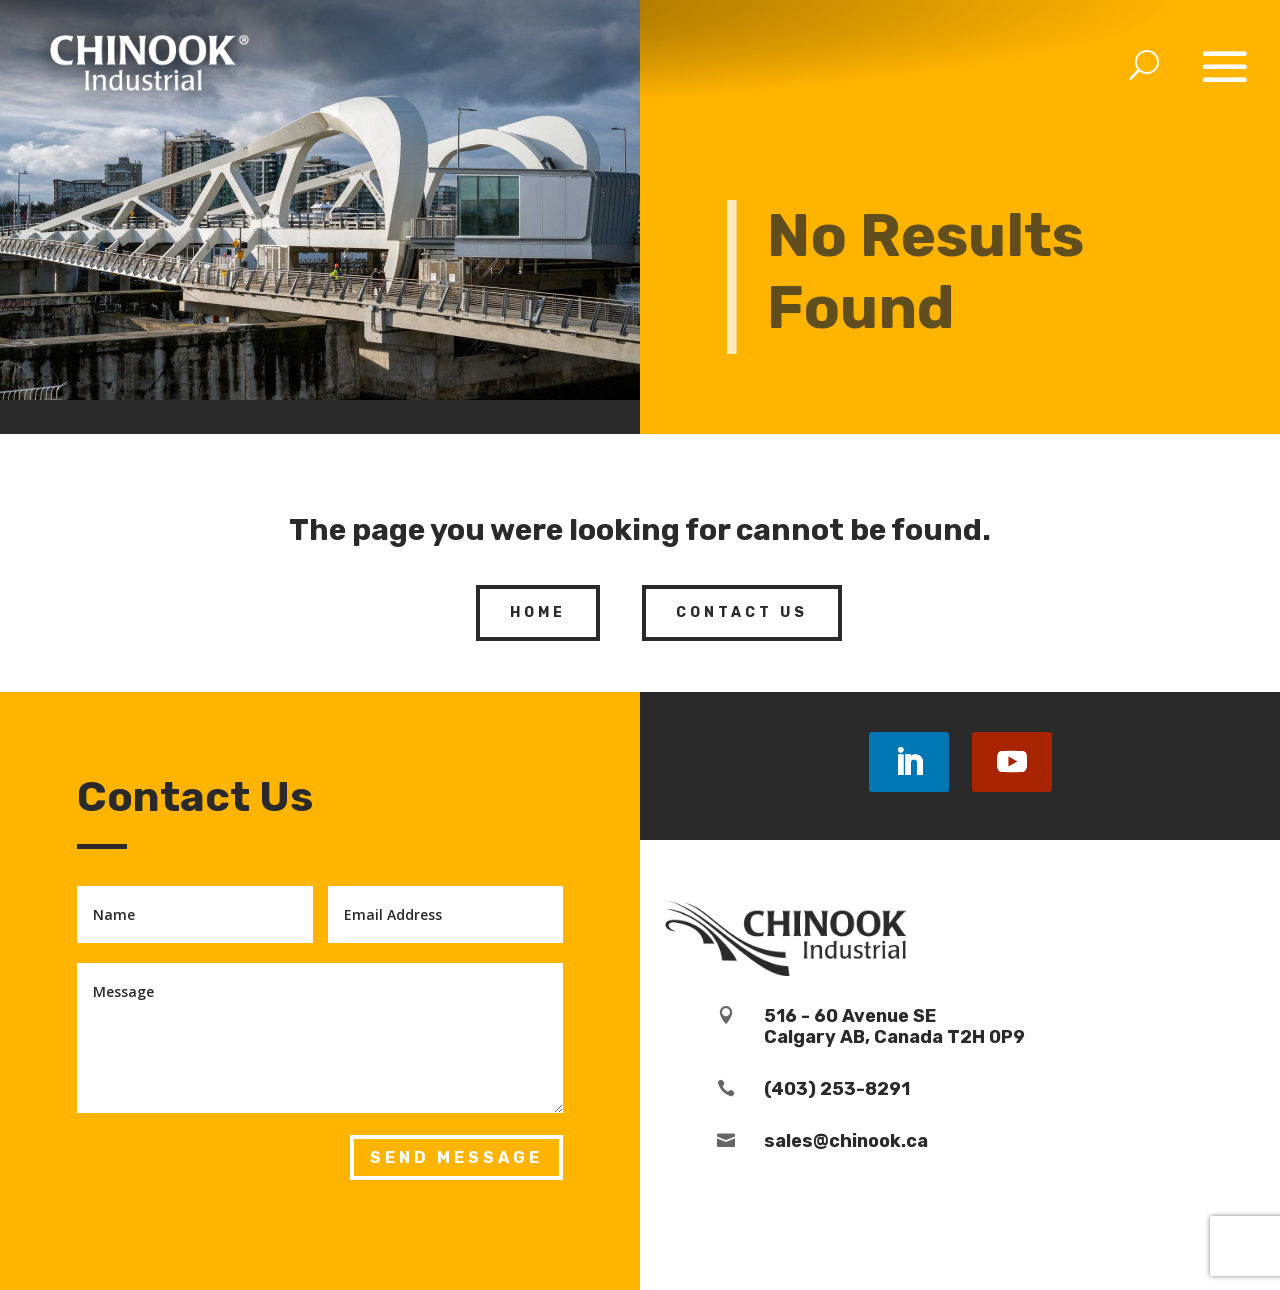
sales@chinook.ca (846, 1141)
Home (538, 612)
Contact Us (742, 612)
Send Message (456, 1157)
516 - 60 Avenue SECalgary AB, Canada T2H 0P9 (894, 1027)
